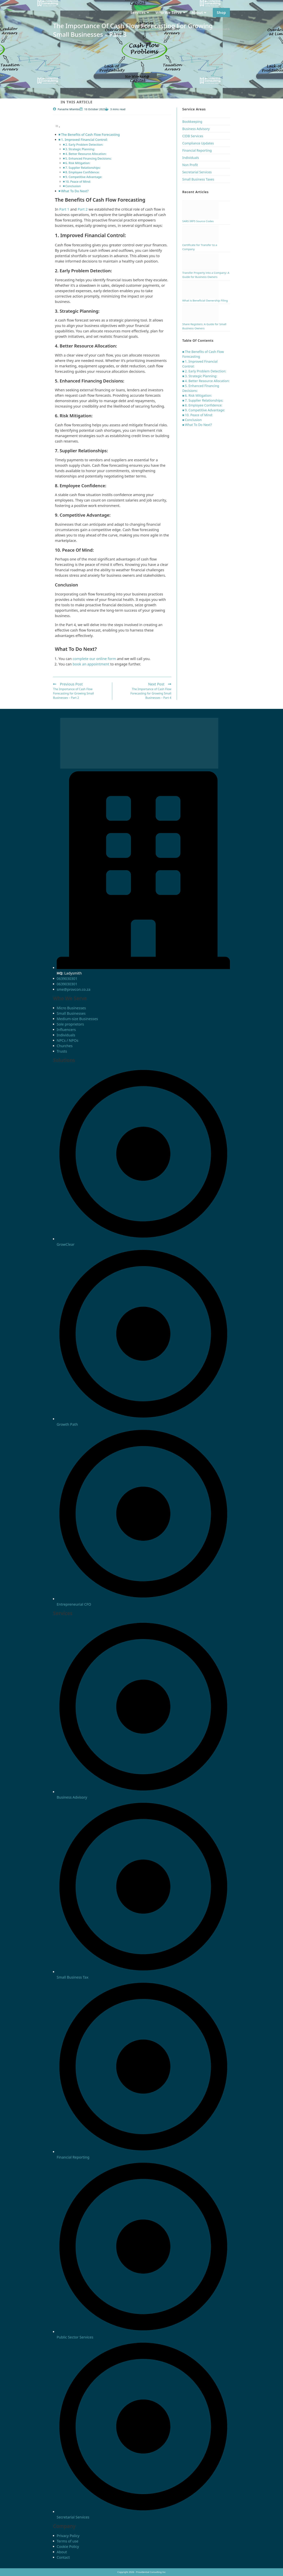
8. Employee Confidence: (82, 172)
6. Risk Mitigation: (77, 163)
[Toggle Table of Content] (57, 126)
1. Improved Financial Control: (84, 139)
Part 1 (64, 209)
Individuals (190, 157)
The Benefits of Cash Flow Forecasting (90, 134)
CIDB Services (192, 136)
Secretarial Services (197, 172)
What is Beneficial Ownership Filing (205, 300)
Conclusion (73, 186)
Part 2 (83, 209)
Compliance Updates (198, 143)
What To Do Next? (75, 191)
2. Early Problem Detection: (84, 145)
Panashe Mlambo (69, 109)
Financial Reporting (197, 150)
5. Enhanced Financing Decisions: (88, 158)
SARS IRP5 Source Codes (198, 221)
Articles (155, 29)
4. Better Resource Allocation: (85, 154)
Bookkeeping (192, 121)
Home (145, 29)
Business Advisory (196, 129)
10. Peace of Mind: (78, 182)
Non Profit (190, 165)
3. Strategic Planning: (80, 149)
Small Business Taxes (198, 179)
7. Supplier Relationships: (83, 168)
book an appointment (91, 664)
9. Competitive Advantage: (83, 177)
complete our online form (94, 658)
